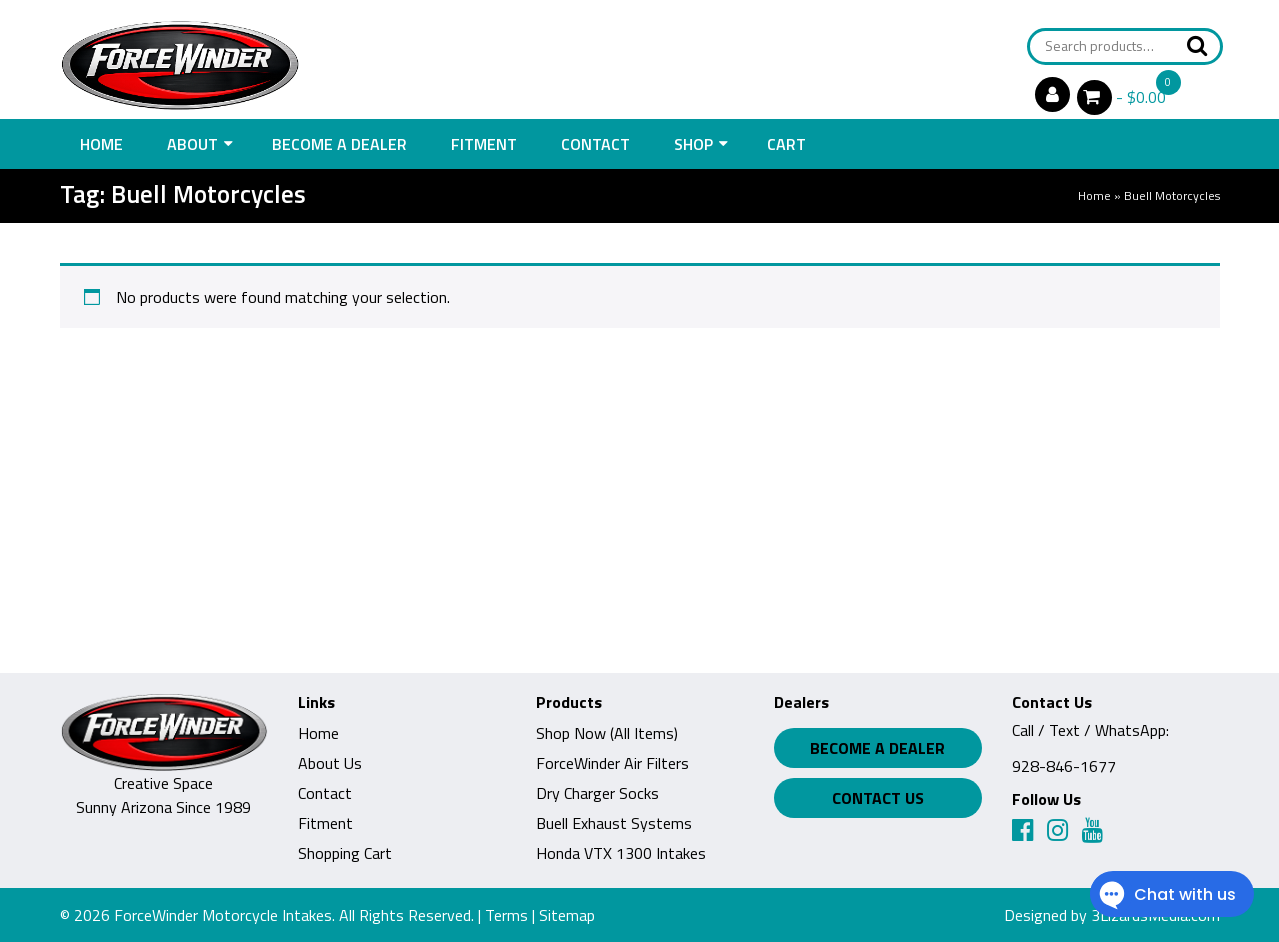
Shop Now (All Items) (607, 733)
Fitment (484, 144)
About (192, 144)
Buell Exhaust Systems (614, 823)
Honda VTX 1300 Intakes (621, 853)
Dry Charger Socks (597, 793)
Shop (693, 144)
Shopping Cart (345, 853)
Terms (506, 915)
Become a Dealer (339, 144)
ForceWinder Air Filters (612, 763)
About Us (330, 763)
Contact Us (878, 798)
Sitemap (567, 915)
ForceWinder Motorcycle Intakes (223, 915)
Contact (595, 144)
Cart (786, 144)
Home (101, 144)
